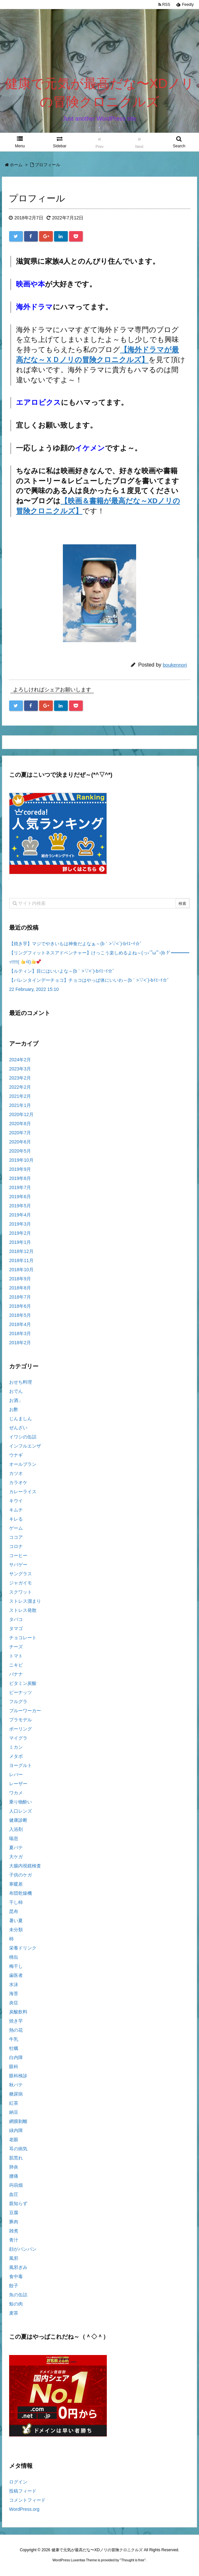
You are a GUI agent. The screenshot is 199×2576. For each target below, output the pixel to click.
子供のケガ (20, 1874)
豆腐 (13, 2212)
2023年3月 (20, 1068)
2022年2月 (20, 1087)
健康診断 (18, 1820)
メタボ (16, 1756)
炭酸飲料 (18, 2011)
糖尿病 (16, 2094)
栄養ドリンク (22, 1947)
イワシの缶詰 (22, 1436)
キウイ (16, 1500)
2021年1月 (20, 1105)
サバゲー (18, 1564)
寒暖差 (16, 1884)
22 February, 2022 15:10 (34, 989)
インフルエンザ (25, 1446)
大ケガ (16, 1856)
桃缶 (13, 1957)
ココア (16, 1537)
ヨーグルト (20, 1765)
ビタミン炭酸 (22, 1683)
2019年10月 (21, 1160)
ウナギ (16, 1455)
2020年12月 (21, 1114)
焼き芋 (16, 2021)
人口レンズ (20, 1811)
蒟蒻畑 (16, 2185)
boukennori (175, 665)
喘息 (13, 1838)
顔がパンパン (22, 2249)
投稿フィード (22, 2491)
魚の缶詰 (18, 2294)
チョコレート (22, 1637)
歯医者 (16, 1975)
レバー (16, 1774)
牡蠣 (13, 2048)
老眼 (13, 2139)
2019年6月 (20, 1196)
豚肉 (13, 2221)
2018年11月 (21, 1260)
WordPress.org (24, 2509)
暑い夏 (16, 1920)
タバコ (16, 1619)
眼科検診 (18, 2075)
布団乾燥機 (20, 1893)
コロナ (16, 1546)
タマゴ (16, 1628)
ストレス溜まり (25, 1601)
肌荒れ (16, 2157)
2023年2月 (20, 1078)
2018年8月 (20, 1287)
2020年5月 (20, 1151)
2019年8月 (20, 1178)
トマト (16, 1655)
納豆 (13, 2112)
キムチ (16, 1509)
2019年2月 (20, 1233)
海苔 (13, 1993)
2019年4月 (20, 1214)
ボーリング (20, 1728)
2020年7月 (20, 1132)
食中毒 (16, 2276)
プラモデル (20, 1719)
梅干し (16, 1966)
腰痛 (13, 2176)
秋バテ (16, 2084)
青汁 (13, 2240)
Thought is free (132, 2560)
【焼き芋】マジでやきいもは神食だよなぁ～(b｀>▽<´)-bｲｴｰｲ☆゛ (76, 943)
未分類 (16, 1929)
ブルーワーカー (25, 1710)
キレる (16, 1519)
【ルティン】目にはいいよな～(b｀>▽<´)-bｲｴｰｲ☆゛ (63, 971)
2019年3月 (20, 1224)
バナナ (16, 1674)
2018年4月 (20, 1324)
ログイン (18, 2481)
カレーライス (22, 1491)
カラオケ (18, 1482)
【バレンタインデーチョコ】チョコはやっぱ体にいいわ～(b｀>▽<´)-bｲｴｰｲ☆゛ (90, 980)
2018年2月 (20, 1342)
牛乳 (13, 2039)
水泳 (13, 1984)
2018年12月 (21, 1251)
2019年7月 (20, 1187)
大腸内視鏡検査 (25, 1865)
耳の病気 (18, 2148)
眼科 (13, 2066)
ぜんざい (18, 1427)
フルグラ (18, 1701)
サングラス (20, 1573)
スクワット (20, 1592)
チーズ (16, 1646)
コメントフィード (27, 2500)
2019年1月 (20, 1242)
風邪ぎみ (18, 2267)
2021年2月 (20, 1096)
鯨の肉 (16, 2303)
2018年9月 (20, 1278)
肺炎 (13, 2167)
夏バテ (16, 1847)
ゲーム (16, 1528)
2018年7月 (20, 1297)
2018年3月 (20, 1333)
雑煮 (13, 2230)
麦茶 (13, 2313)
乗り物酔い (20, 1801)
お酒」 (16, 1400)
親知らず (18, 2203)
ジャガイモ (20, 1582)
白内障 (16, 2057)
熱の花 (16, 2030)
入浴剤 (16, 1829)
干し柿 (16, 1902)
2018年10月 (21, 1269)
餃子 (13, 2285)
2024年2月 (20, 1059)
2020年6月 (20, 1141)
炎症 (13, 2002)
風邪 (13, 2258)
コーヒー (18, 1555)
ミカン (16, 1747)
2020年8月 (20, 1123)
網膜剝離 (18, 2121)
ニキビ (16, 1665)
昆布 (13, 1911)
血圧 (13, 2194)
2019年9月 (20, 1169)
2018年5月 (20, 1315)
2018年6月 (20, 1306)
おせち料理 (20, 1382)
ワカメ (16, 1792)
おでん (16, 1391)
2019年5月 (20, 1205)
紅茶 (13, 2103)
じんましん (20, 1418)
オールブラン (22, 1464)
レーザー (18, 1783)
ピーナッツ (20, 1692)
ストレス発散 (22, 1610)
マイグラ (18, 1738)
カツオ (16, 1473)
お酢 (13, 1409)
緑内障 (16, 2130)
